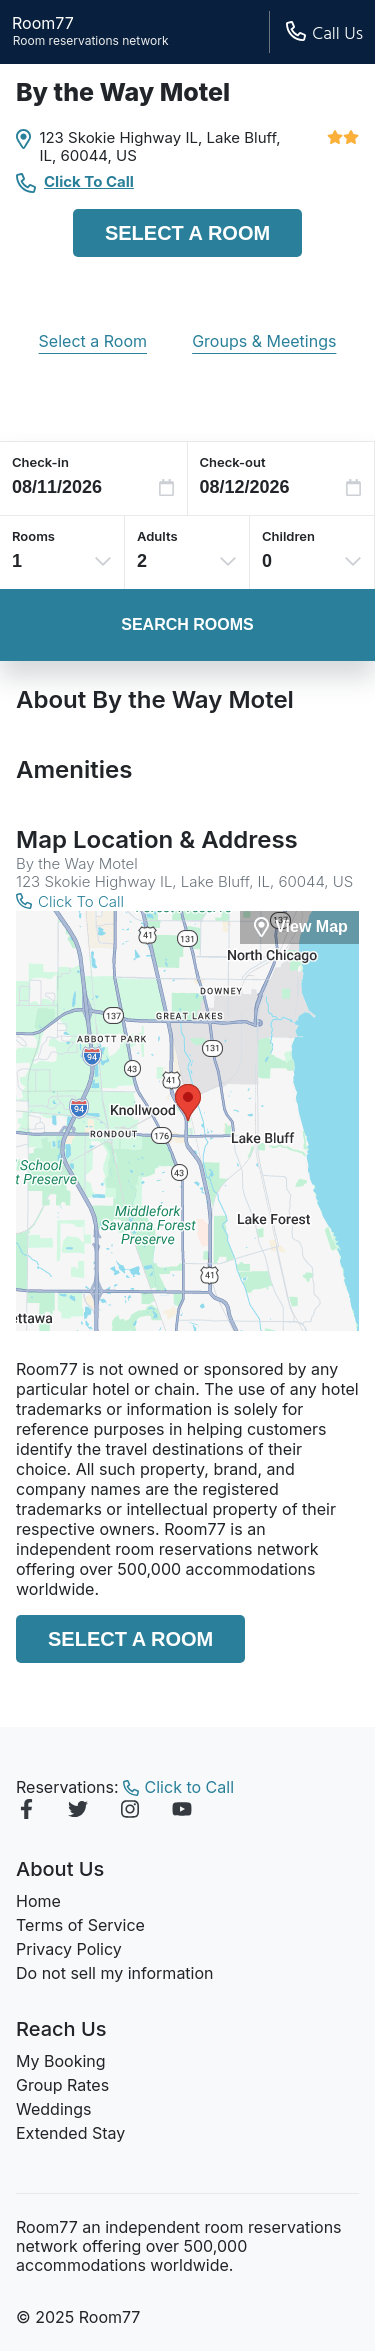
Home (38, 1901)
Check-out (233, 462)
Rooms (33, 536)
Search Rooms (187, 624)
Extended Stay (70, 2133)
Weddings (53, 2109)
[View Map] (299, 927)
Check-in (40, 462)
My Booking (61, 2061)
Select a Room (187, 233)
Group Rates (62, 2085)
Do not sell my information (115, 1973)
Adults (157, 536)
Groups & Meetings (264, 341)
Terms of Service (80, 1925)
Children (288, 536)
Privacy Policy (69, 1949)
